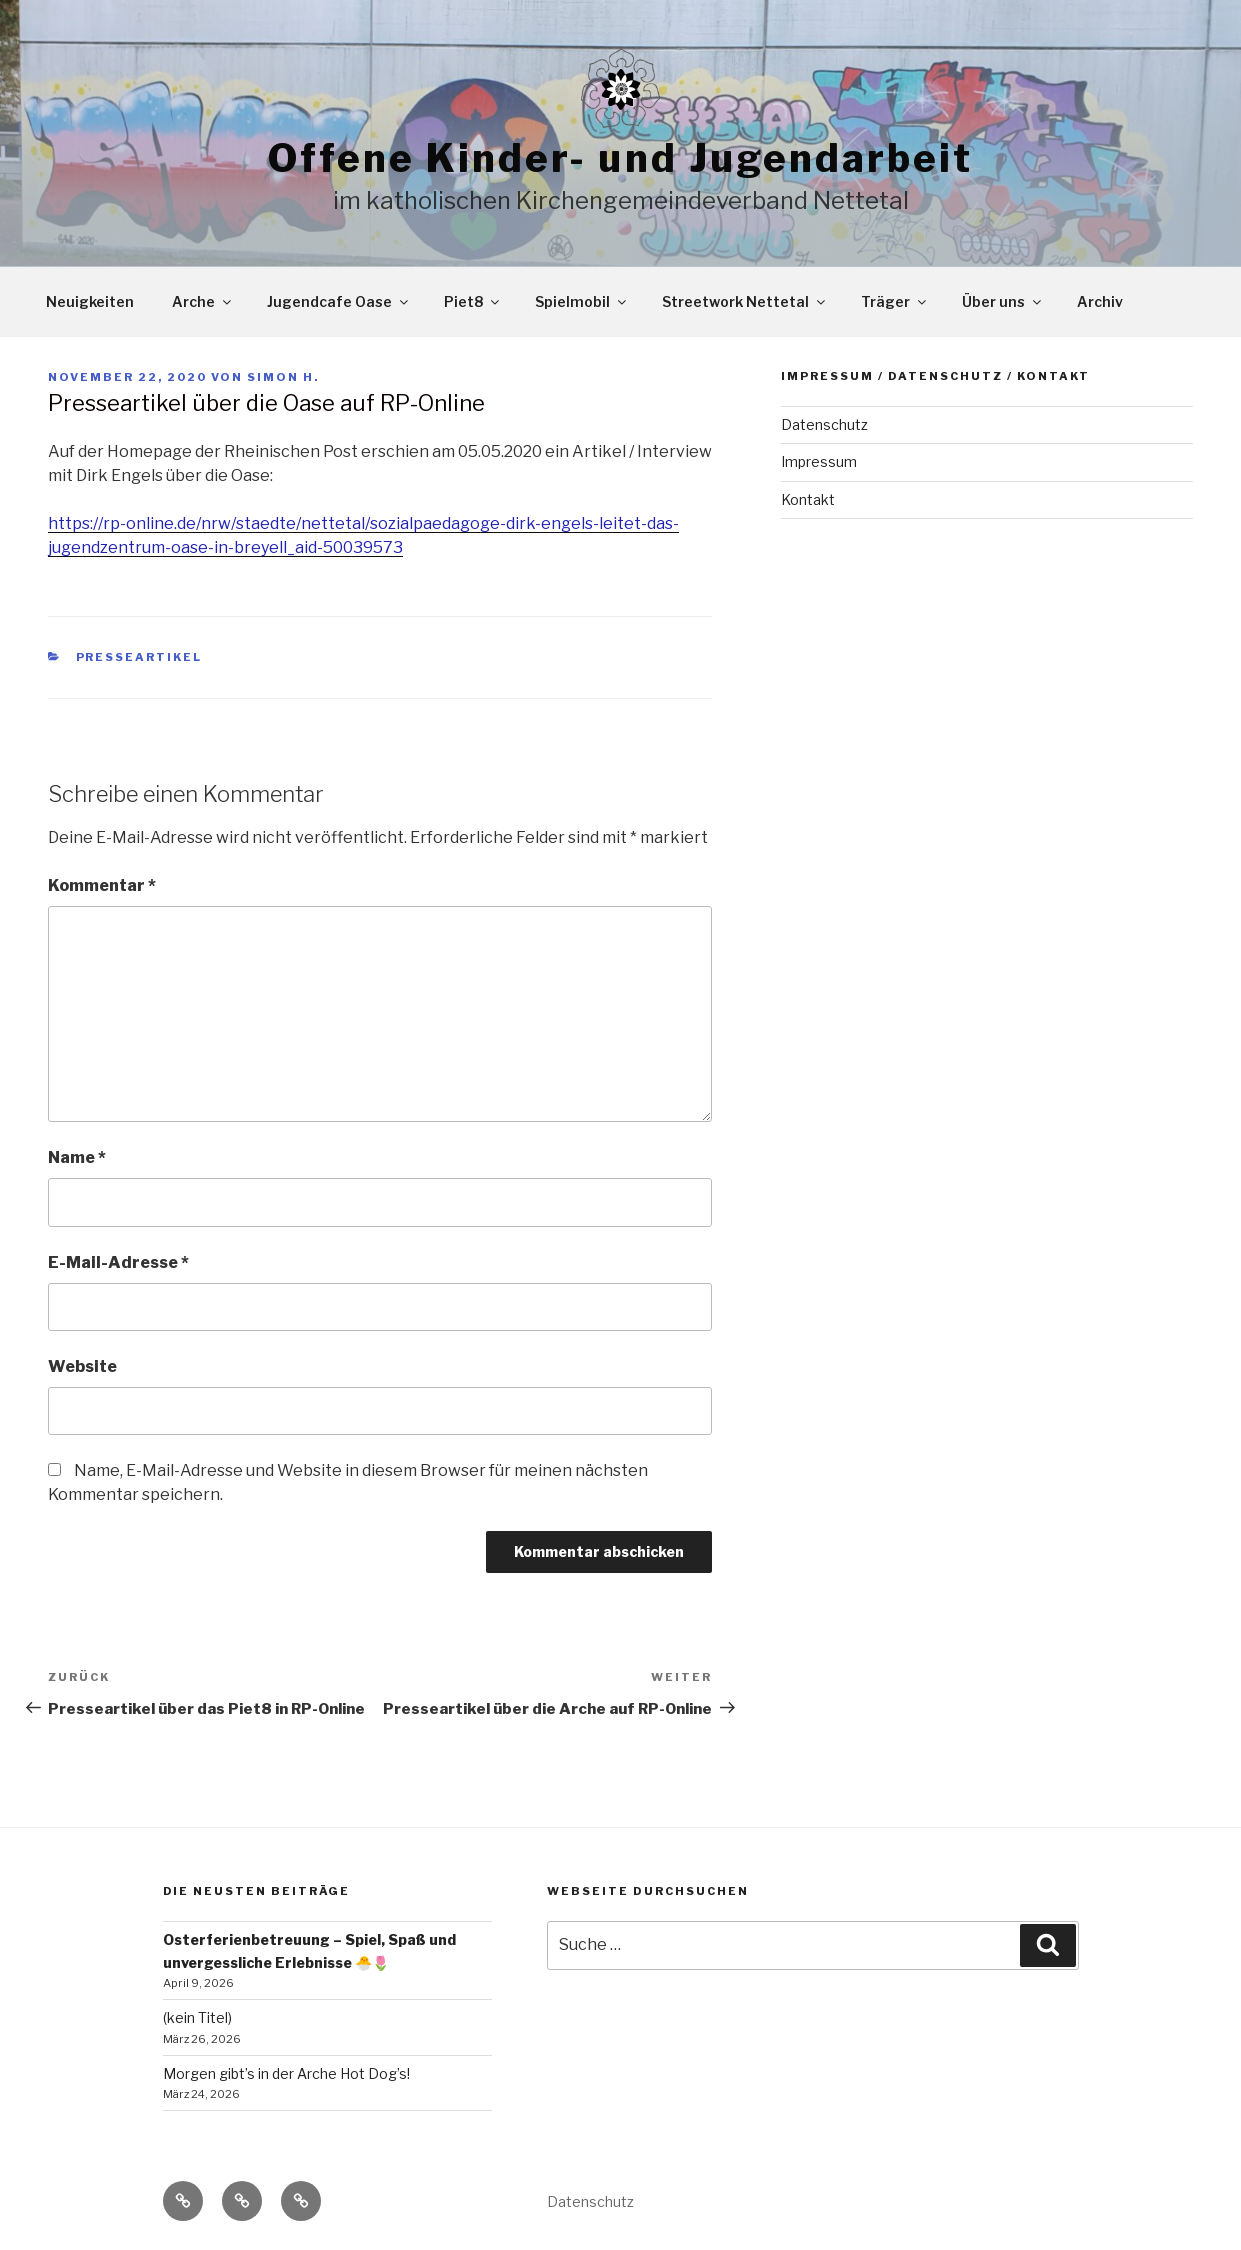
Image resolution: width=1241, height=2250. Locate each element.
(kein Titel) (197, 2017)
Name (77, 1157)
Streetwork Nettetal (745, 301)
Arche (203, 301)
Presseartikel (139, 657)
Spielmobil (582, 301)
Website (82, 1366)
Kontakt (808, 499)
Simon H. (283, 377)
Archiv (1100, 301)
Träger (895, 301)
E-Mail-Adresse (118, 1262)
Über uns (1003, 301)
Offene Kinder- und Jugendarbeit (620, 158)
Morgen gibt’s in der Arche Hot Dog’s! (286, 2073)
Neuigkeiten (90, 301)
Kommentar (102, 885)
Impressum (819, 461)
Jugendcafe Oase (339, 301)
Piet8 (473, 301)
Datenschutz (824, 424)
